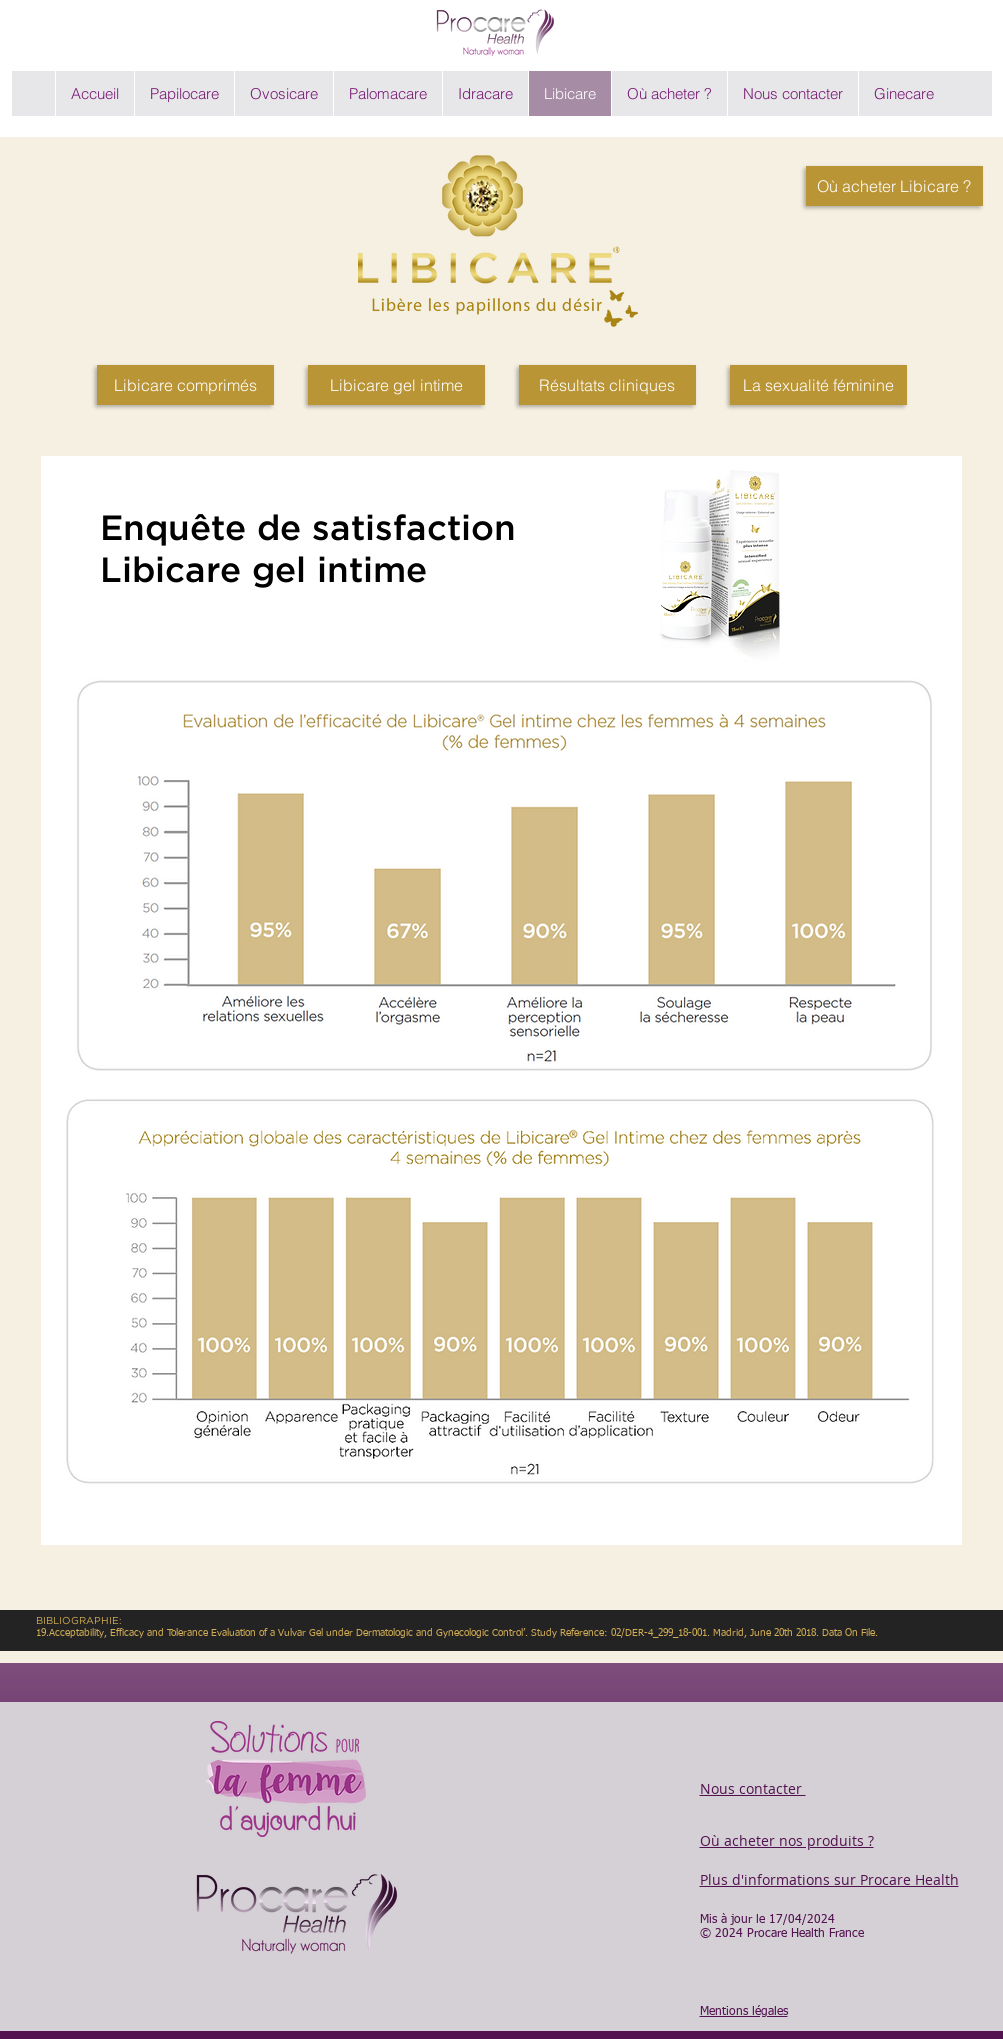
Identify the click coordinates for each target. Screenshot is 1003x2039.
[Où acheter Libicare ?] (894, 186)
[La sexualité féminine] (818, 385)
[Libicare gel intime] (396, 385)
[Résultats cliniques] (607, 385)
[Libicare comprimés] (185, 385)
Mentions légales (744, 2012)
